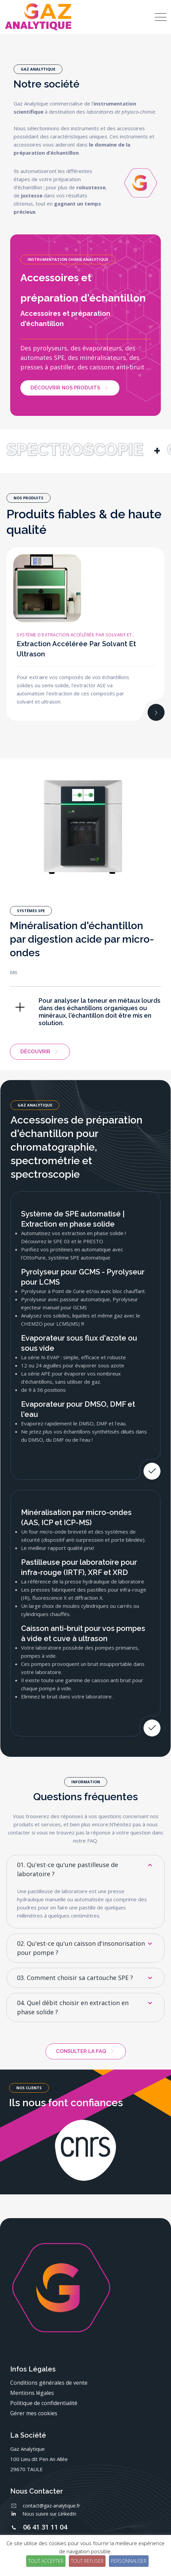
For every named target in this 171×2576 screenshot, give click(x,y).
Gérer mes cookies (33, 2413)
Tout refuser (87, 2561)
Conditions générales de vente (49, 2382)
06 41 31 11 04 (45, 2527)
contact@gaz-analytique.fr (51, 2505)
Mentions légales (32, 2392)
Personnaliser (129, 2561)
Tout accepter (45, 2561)
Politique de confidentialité (43, 2403)
